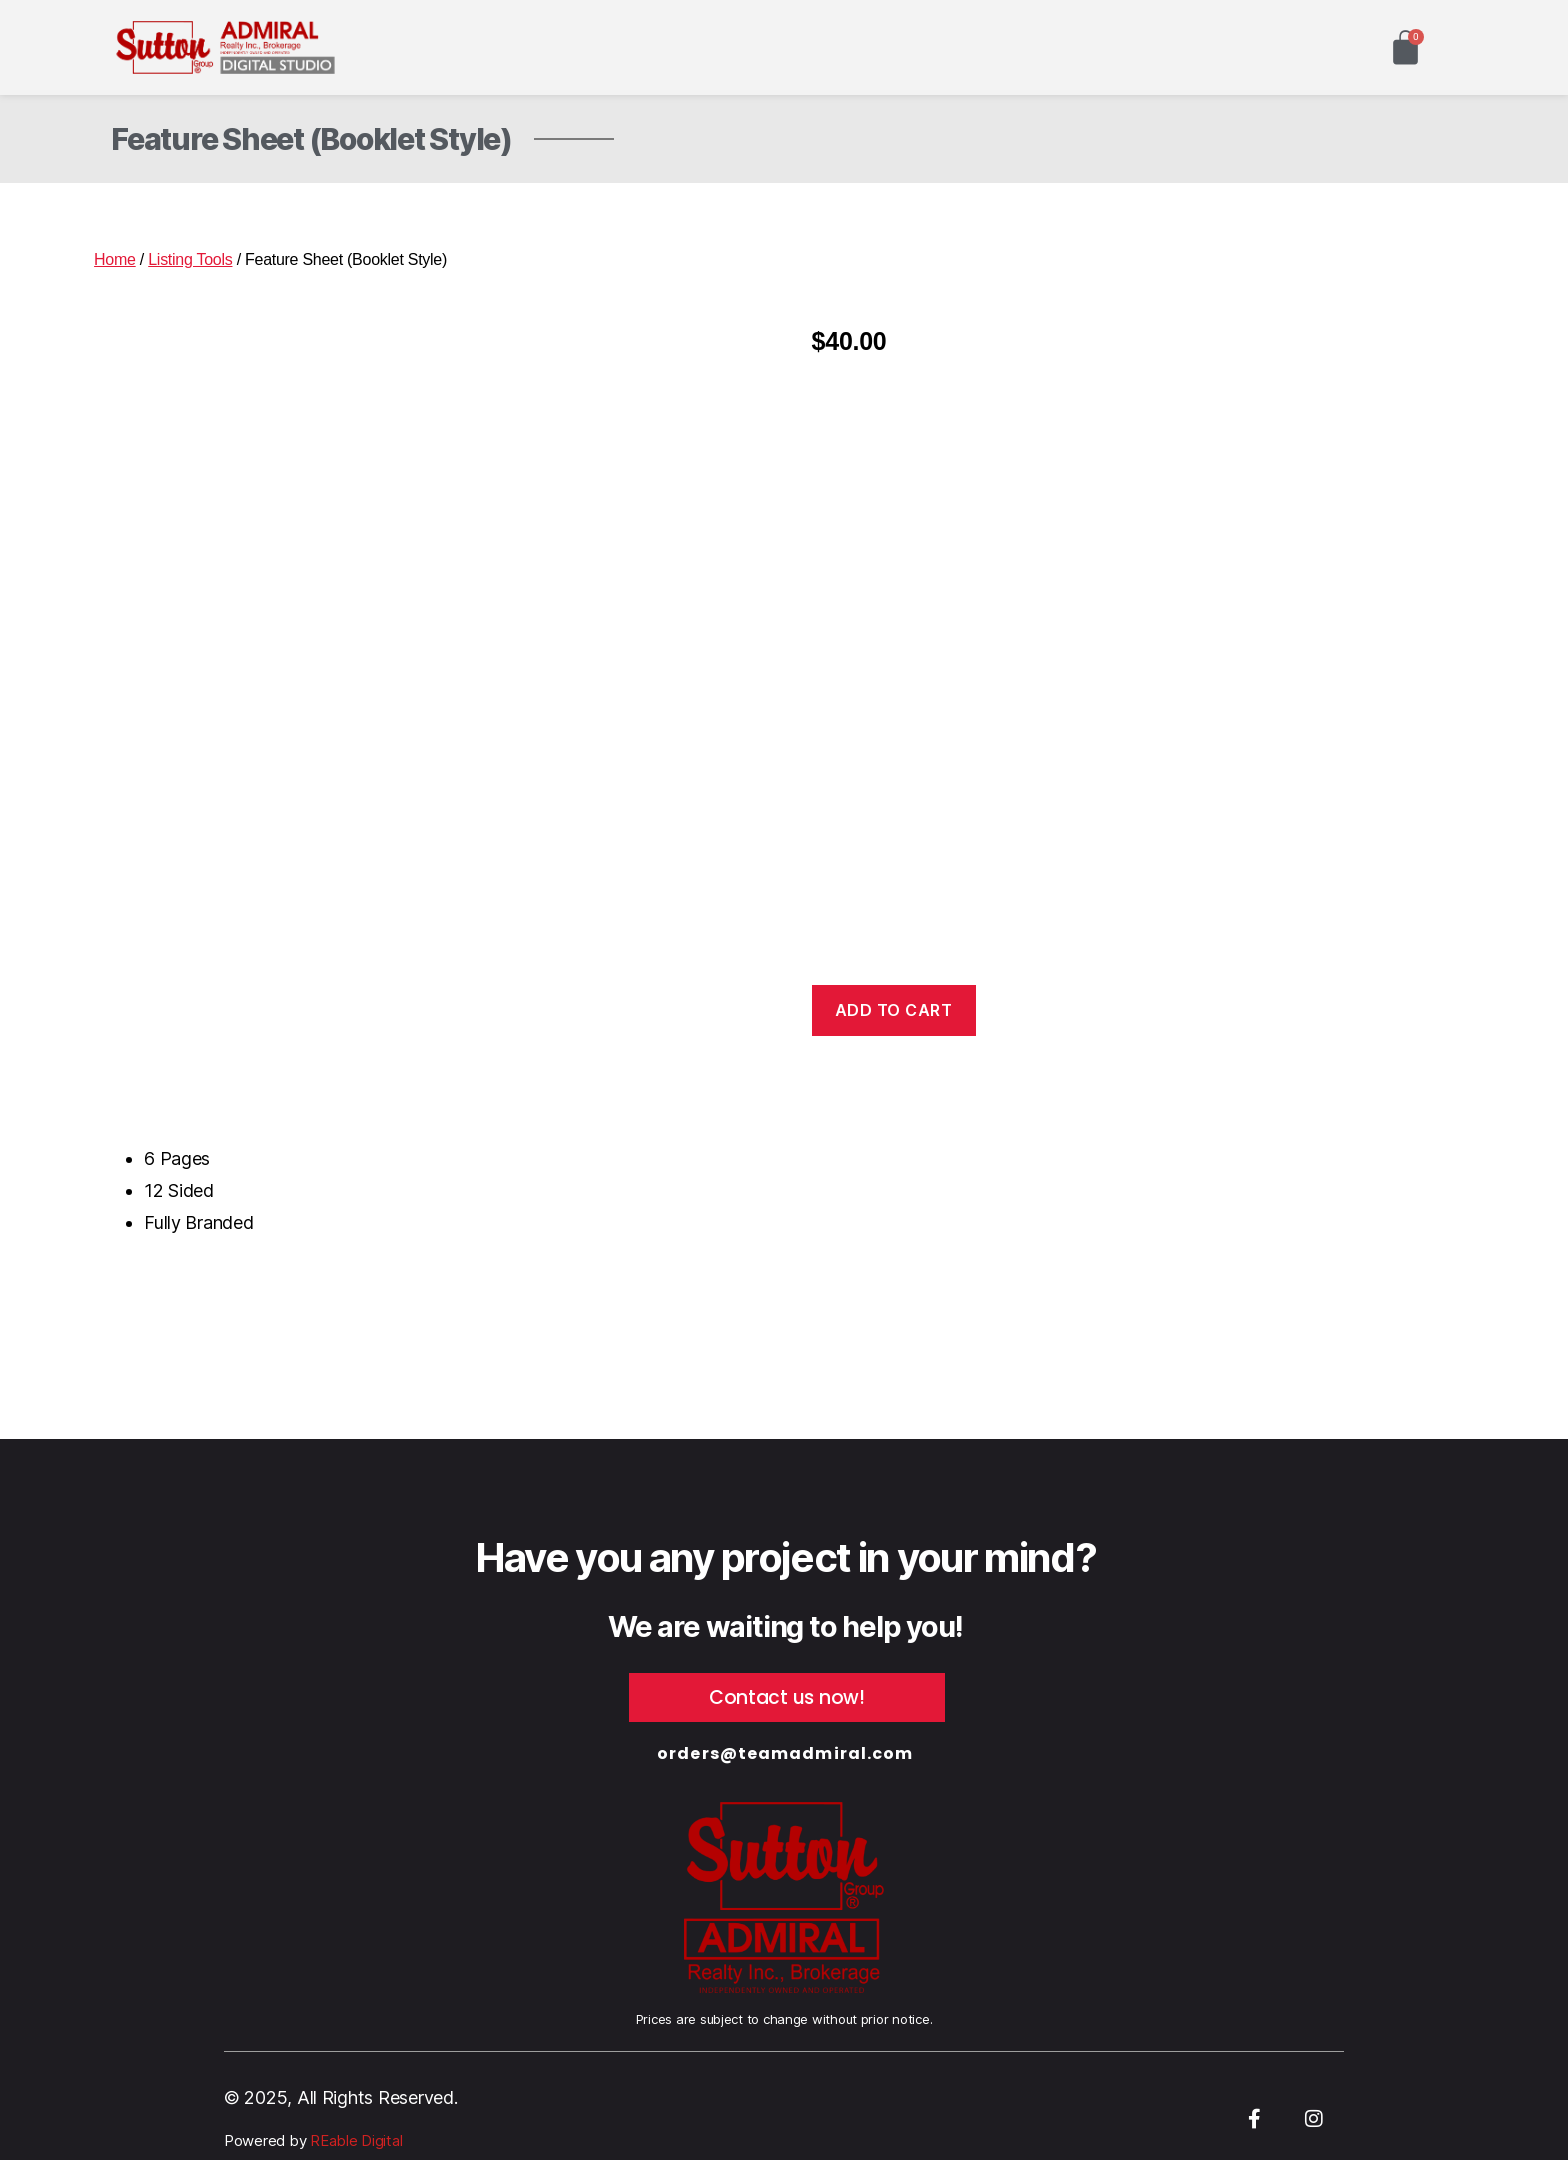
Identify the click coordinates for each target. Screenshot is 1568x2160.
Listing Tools (190, 259)
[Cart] (1405, 47)
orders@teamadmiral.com (785, 1753)
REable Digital (354, 2140)
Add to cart (894, 1010)
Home (115, 259)
